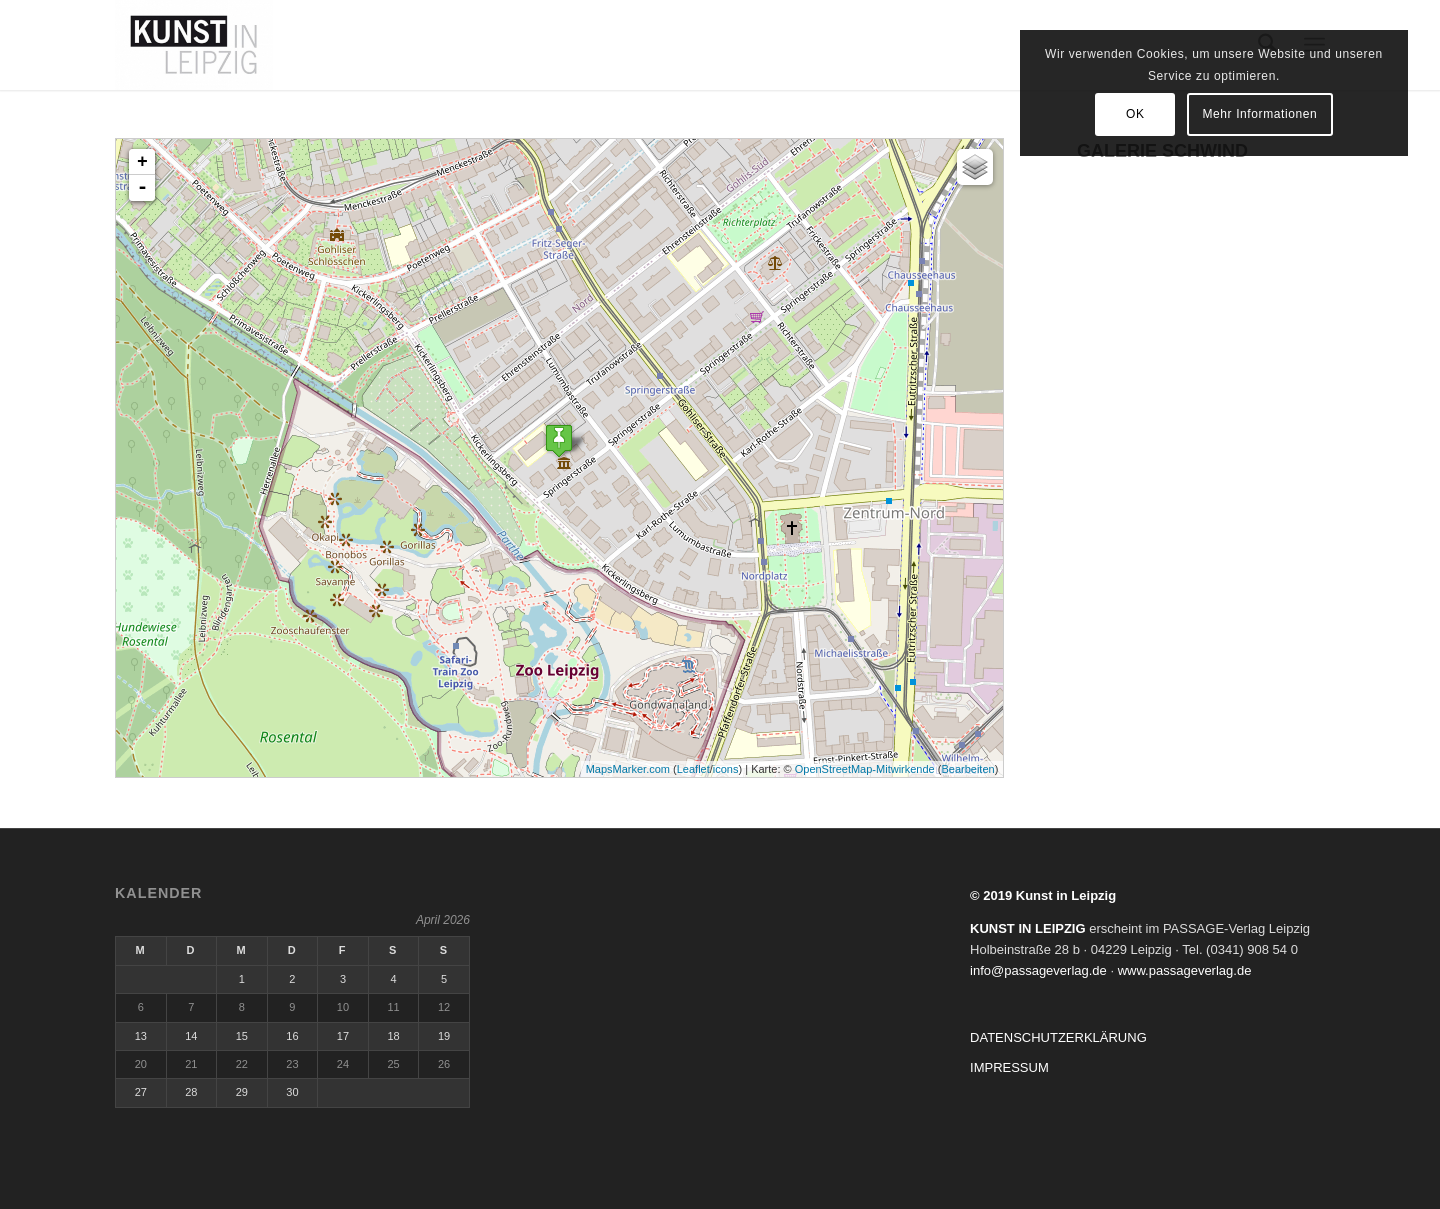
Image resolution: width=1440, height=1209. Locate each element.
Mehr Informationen (1276, 114)
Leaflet (693, 769)
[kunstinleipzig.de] (194, 45)
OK (1151, 114)
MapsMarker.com (628, 769)
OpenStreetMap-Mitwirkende (865, 769)
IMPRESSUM (1009, 1067)
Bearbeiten (967, 769)
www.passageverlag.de (1185, 970)
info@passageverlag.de (1038, 970)
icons (726, 769)
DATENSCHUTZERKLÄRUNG (1058, 1037)
